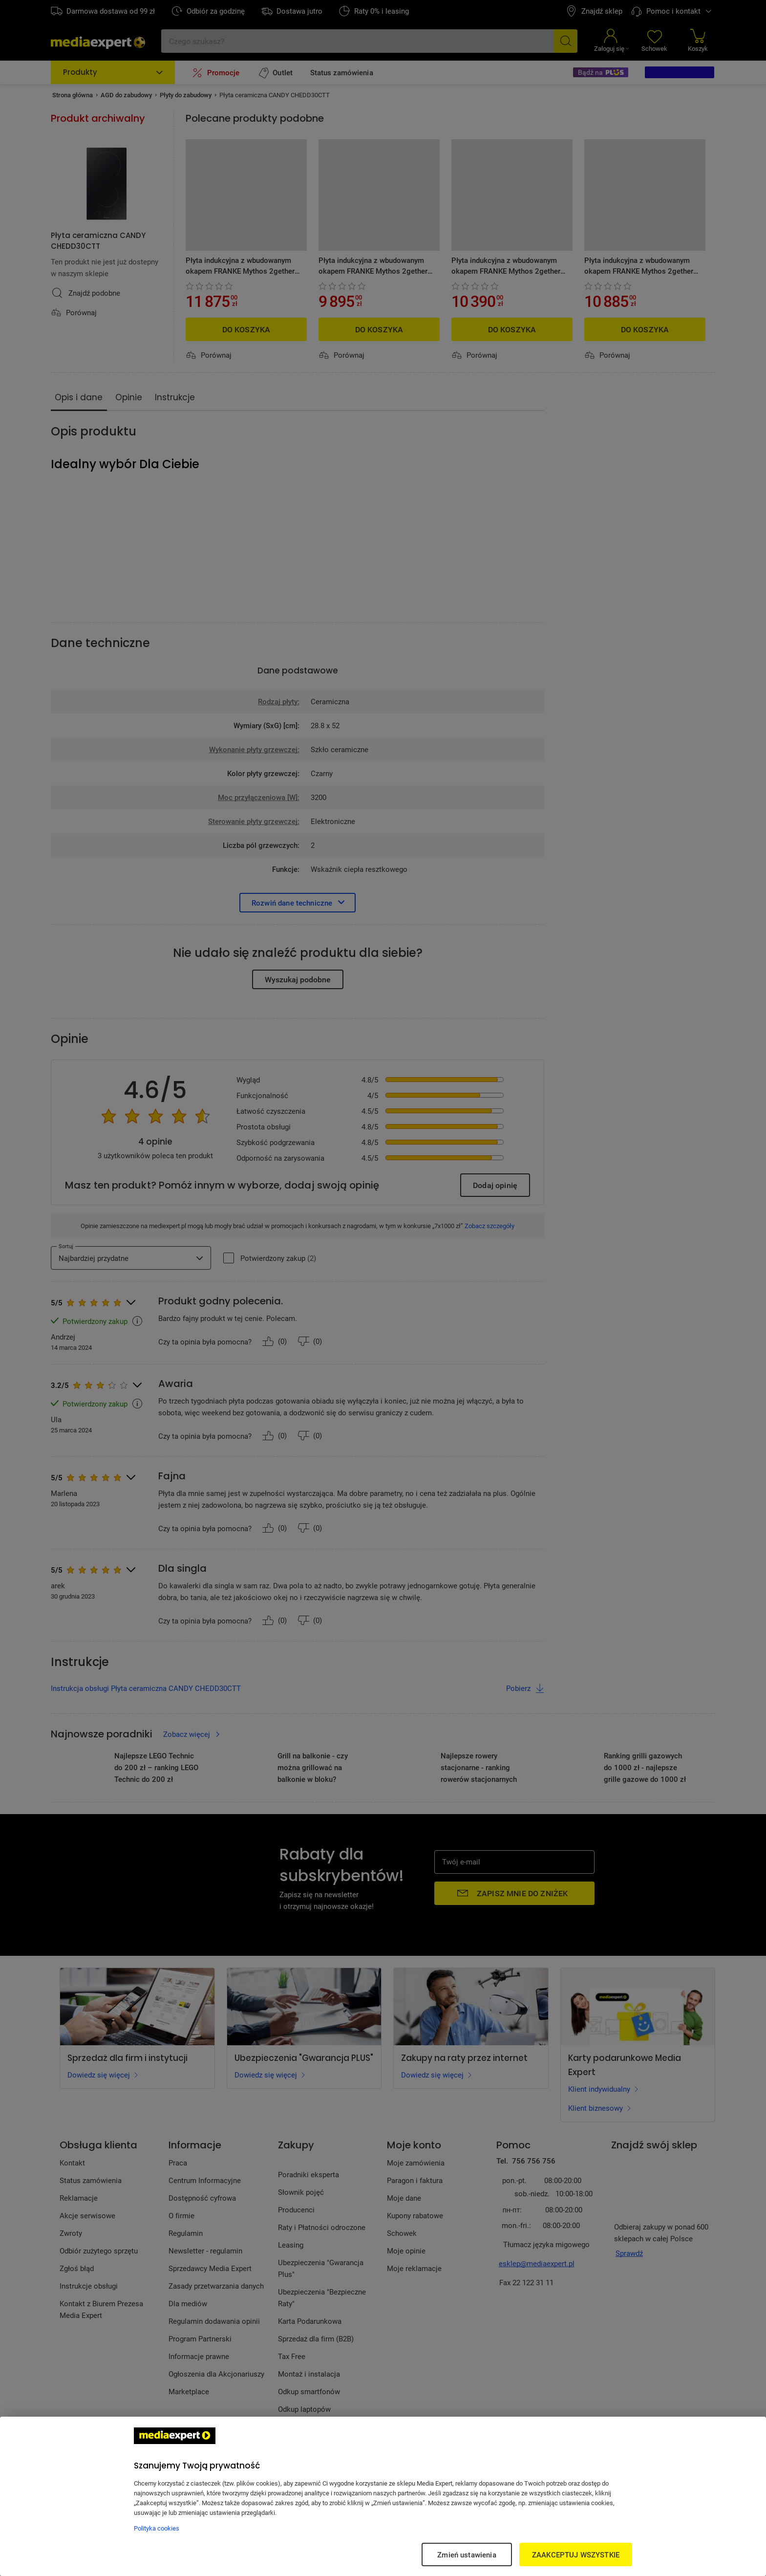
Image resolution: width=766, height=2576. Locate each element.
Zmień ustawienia (466, 2554)
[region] (383, 2496)
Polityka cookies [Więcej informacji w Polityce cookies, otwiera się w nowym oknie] (156, 2528)
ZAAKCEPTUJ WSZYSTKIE (575, 2554)
